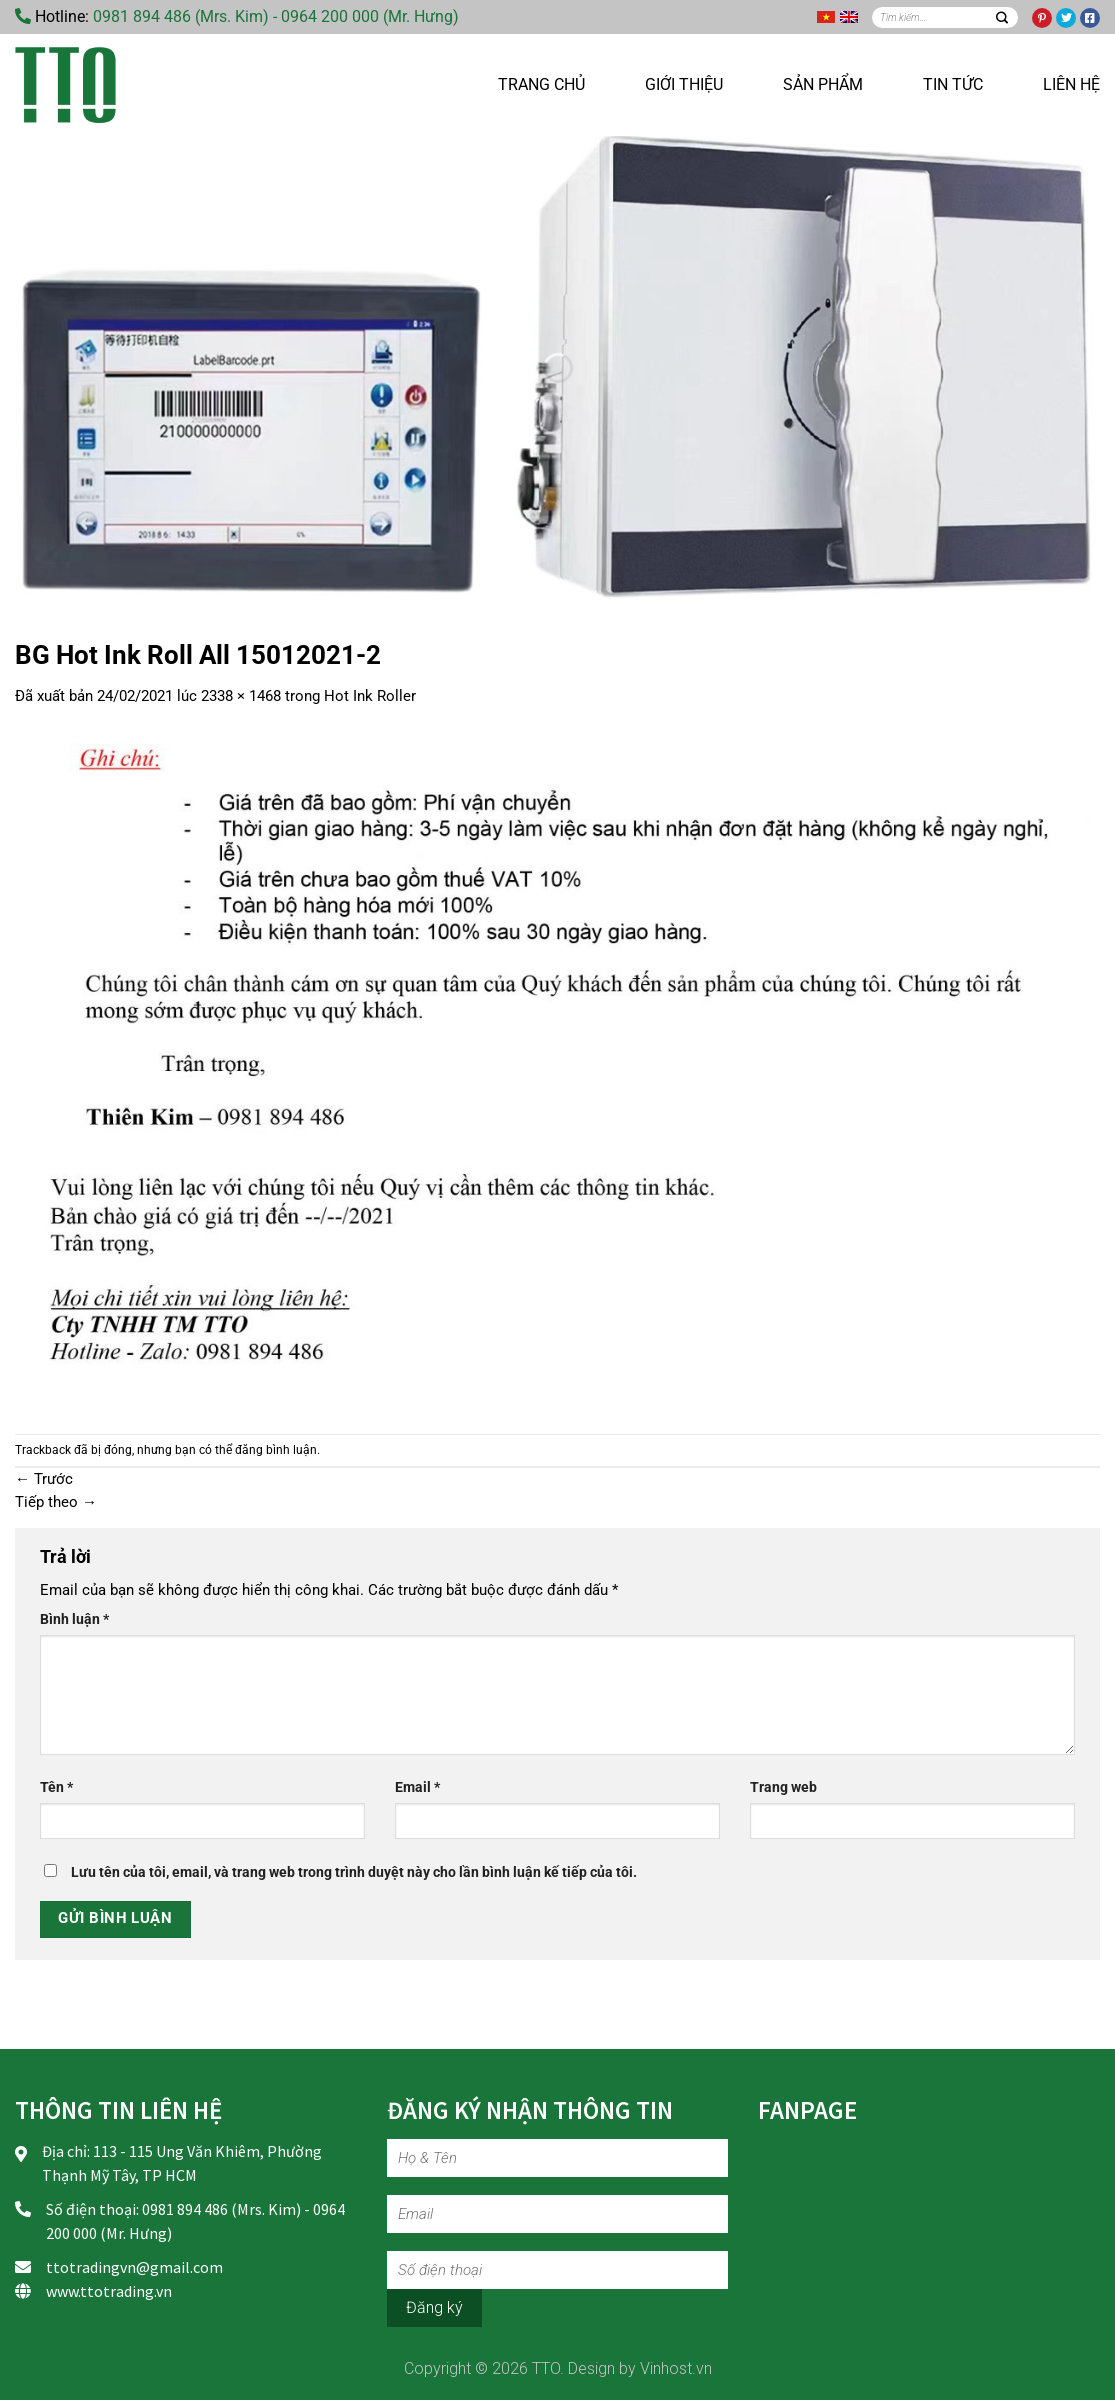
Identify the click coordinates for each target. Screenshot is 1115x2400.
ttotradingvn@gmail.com (134, 2267)
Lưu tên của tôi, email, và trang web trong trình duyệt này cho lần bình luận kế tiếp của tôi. (354, 1872)
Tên (56, 1787)
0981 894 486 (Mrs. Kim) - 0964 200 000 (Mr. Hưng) (276, 16)
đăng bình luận (276, 1450)
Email (417, 1787)
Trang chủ (541, 84)
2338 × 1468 (241, 696)
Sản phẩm (823, 84)
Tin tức (953, 84)
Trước (44, 1479)
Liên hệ (1071, 84)
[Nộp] (1001, 17)
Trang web (783, 1787)
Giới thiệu (684, 84)
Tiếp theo (56, 1502)
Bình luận (74, 1619)
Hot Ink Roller (370, 696)
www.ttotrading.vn (109, 2291)
